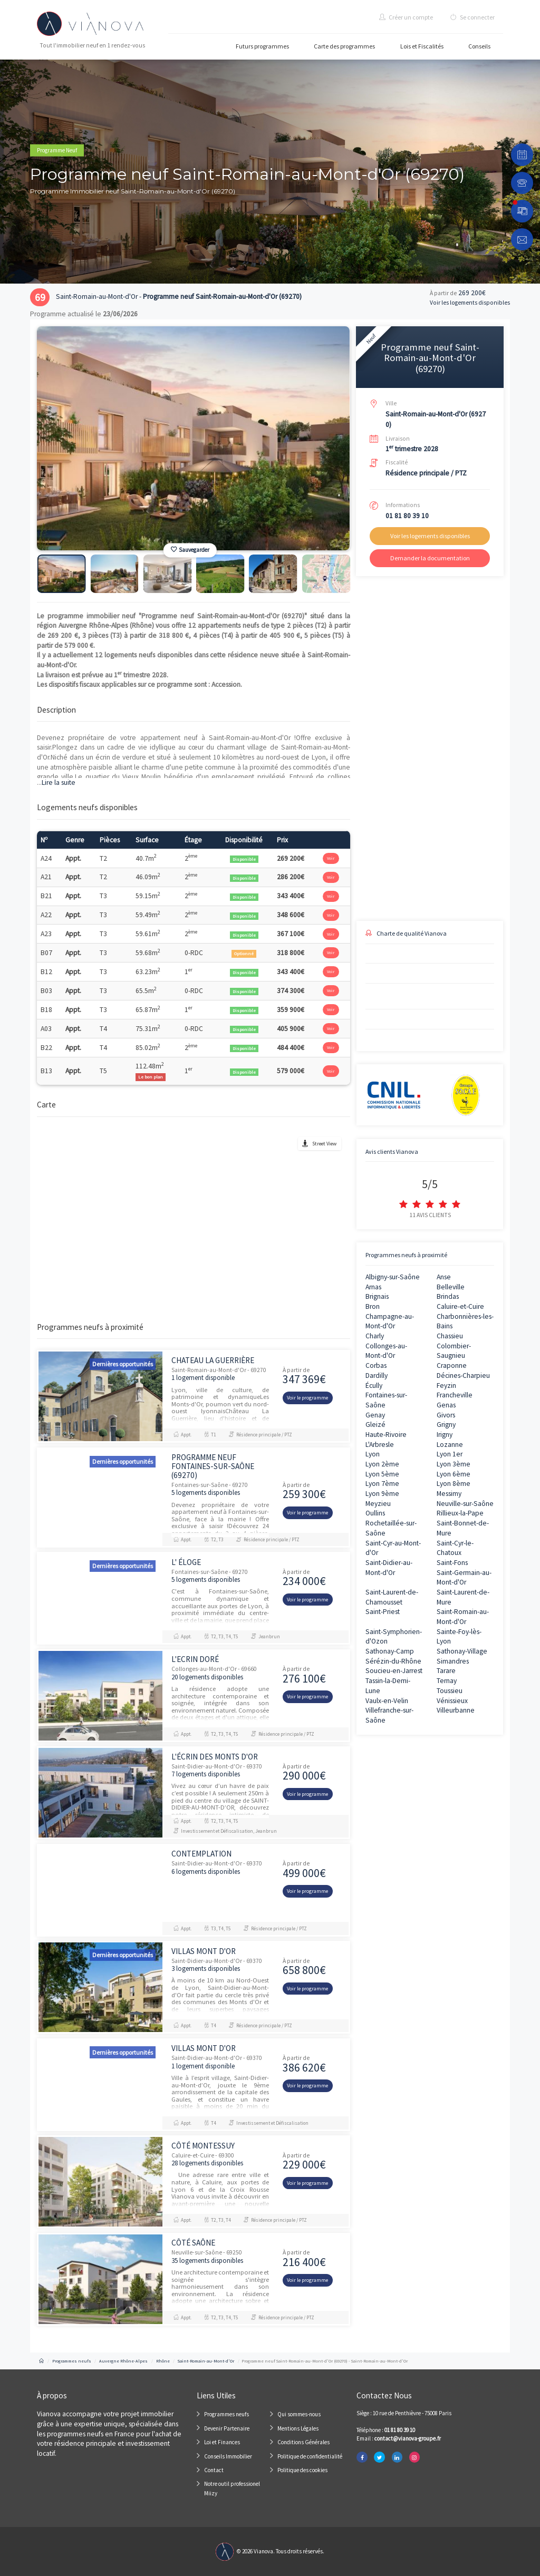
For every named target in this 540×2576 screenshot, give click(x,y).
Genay (375, 1415)
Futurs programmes (262, 46)
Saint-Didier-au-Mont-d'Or (388, 1567)
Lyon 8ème (453, 1483)
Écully (373, 1385)
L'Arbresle (379, 1444)
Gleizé (375, 1424)
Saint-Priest (382, 1611)
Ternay (447, 1680)
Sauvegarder (190, 549)
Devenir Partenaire (226, 2428)
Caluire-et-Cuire (460, 1306)
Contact (214, 2470)
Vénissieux (452, 1700)
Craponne (452, 1365)
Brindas (448, 1296)
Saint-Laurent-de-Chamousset (391, 1597)
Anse (444, 1276)
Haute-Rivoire (386, 1434)
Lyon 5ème (382, 1474)
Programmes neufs (226, 2414)
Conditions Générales (303, 2442)
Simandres (453, 1661)
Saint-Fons (452, 1562)
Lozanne (450, 1444)
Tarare (446, 1670)
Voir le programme (307, 1397)
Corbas (376, 1365)
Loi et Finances (222, 2442)
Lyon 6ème (453, 1474)
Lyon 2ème (382, 1464)
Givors (446, 1415)
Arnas (373, 1286)
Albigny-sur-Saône (392, 1276)
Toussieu (449, 1690)
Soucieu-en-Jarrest (393, 1670)
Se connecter (472, 17)
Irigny (444, 1434)
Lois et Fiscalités (421, 46)
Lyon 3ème (453, 1464)
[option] (193, 438)
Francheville (454, 1395)
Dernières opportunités (122, 1364)
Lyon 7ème (382, 1483)
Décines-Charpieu (463, 1375)
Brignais (377, 1296)
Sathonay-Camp (389, 1651)
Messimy (449, 1493)
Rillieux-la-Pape (460, 1513)
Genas (446, 1405)
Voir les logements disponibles (470, 302)
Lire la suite (56, 782)
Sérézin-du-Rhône (393, 1661)
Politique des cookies (302, 2470)
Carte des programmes (344, 46)
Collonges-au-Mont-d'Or (386, 1351)
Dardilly (376, 1375)
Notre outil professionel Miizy (232, 2488)
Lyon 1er (449, 1454)
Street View (324, 1143)
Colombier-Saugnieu (454, 1351)
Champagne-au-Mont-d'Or (389, 1321)
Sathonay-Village (462, 1651)
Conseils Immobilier (228, 2456)
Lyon (372, 1454)
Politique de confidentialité (309, 2456)
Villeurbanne (456, 1710)
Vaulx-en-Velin (386, 1700)
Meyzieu (378, 1503)
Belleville (451, 1286)
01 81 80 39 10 (407, 515)
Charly (374, 1335)
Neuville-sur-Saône (465, 1503)
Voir (330, 858)
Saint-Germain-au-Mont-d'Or (464, 1577)
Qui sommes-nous (299, 2414)
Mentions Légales (298, 2428)
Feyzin (446, 1385)
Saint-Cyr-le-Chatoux (455, 1548)
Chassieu (450, 1335)
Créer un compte (406, 17)
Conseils (479, 46)
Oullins (375, 1513)
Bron (372, 1306)
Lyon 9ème (382, 1493)
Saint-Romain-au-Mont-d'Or (463, 1616)
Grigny (446, 1424)
